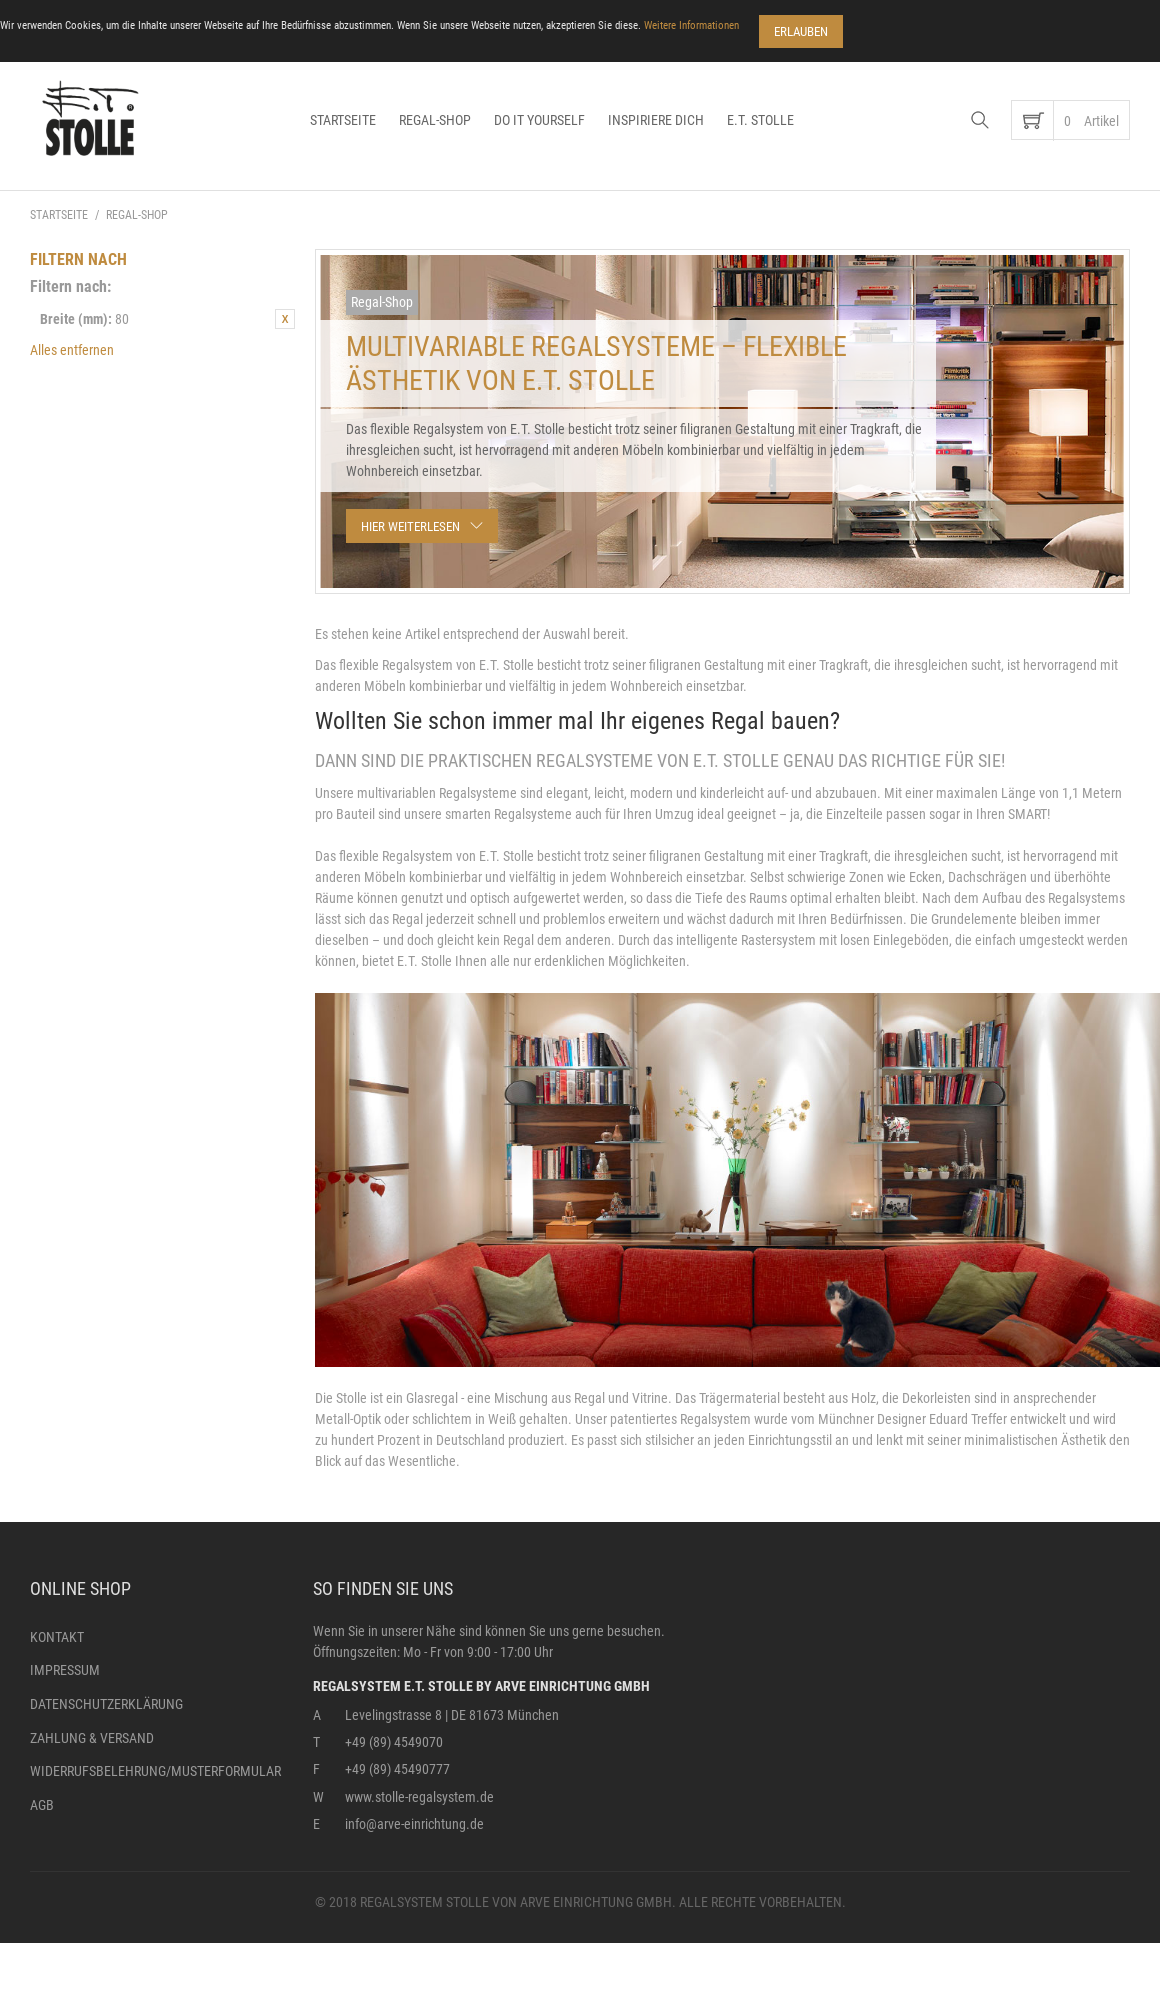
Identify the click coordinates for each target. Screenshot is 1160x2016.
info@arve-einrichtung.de (414, 1824)
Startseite (343, 120)
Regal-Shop (435, 120)
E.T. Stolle (760, 120)
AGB (42, 1805)
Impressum (65, 1670)
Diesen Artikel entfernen (285, 319)
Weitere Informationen (691, 25)
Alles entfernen (72, 350)
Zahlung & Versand (92, 1738)
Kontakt (57, 1637)
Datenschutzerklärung (106, 1704)
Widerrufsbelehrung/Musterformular (155, 1771)
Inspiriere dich (656, 120)
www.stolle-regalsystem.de (419, 1797)
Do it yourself (539, 120)
